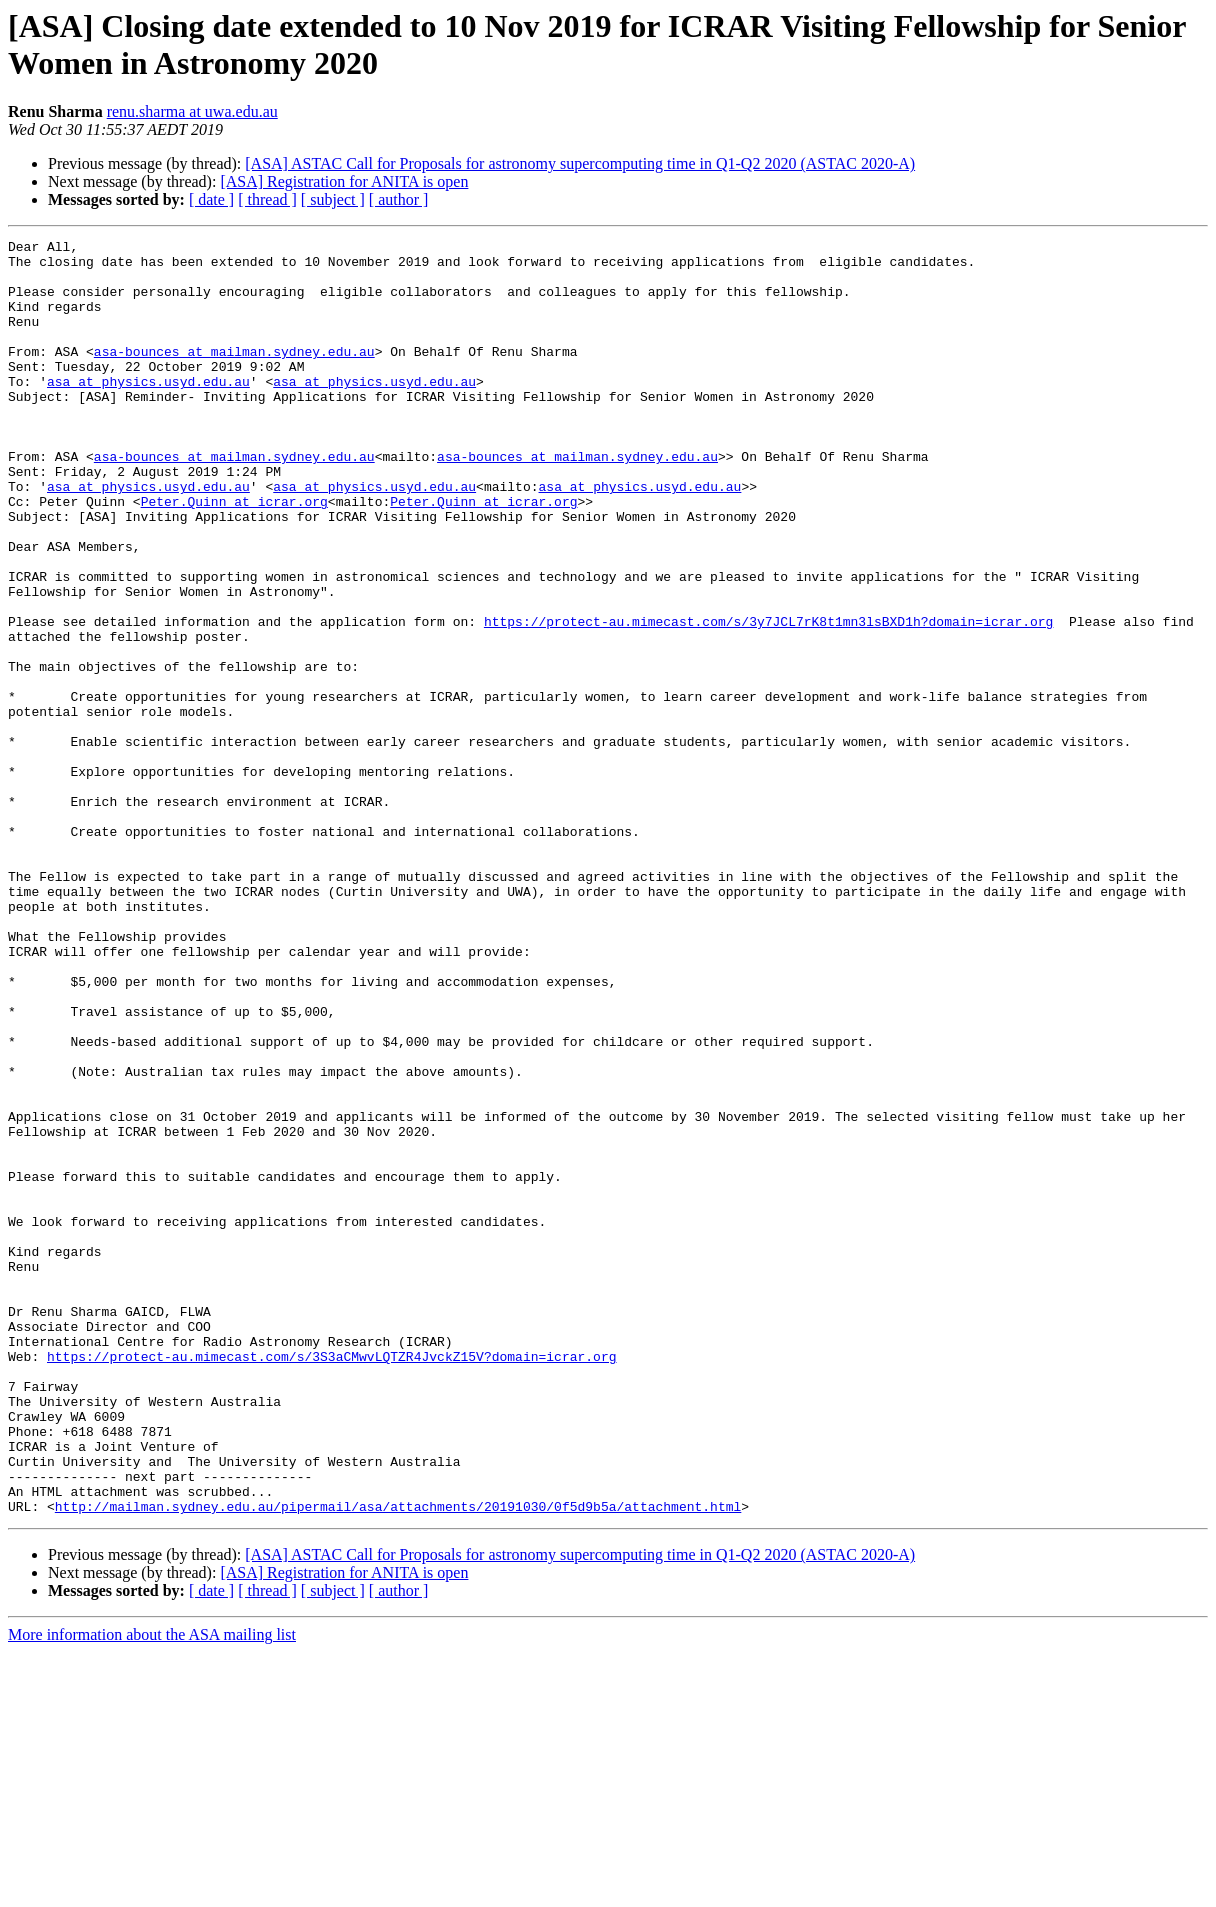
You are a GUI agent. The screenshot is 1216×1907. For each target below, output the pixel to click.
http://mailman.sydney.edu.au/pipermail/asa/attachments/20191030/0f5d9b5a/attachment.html (398, 1761)
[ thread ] (267, 199)
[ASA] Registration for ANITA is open (344, 181)
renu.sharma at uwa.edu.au (192, 111)
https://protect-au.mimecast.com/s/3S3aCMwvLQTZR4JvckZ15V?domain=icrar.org (331, 1581)
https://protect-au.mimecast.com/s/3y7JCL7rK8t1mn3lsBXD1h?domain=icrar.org (768, 699)
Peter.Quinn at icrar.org (234, 555)
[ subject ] (333, 199)
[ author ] (399, 199)
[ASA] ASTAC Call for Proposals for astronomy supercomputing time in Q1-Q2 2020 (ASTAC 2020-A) (580, 163)
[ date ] (211, 199)
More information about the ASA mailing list (152, 1889)
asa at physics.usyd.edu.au (148, 411)
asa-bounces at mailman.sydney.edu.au (234, 375)
